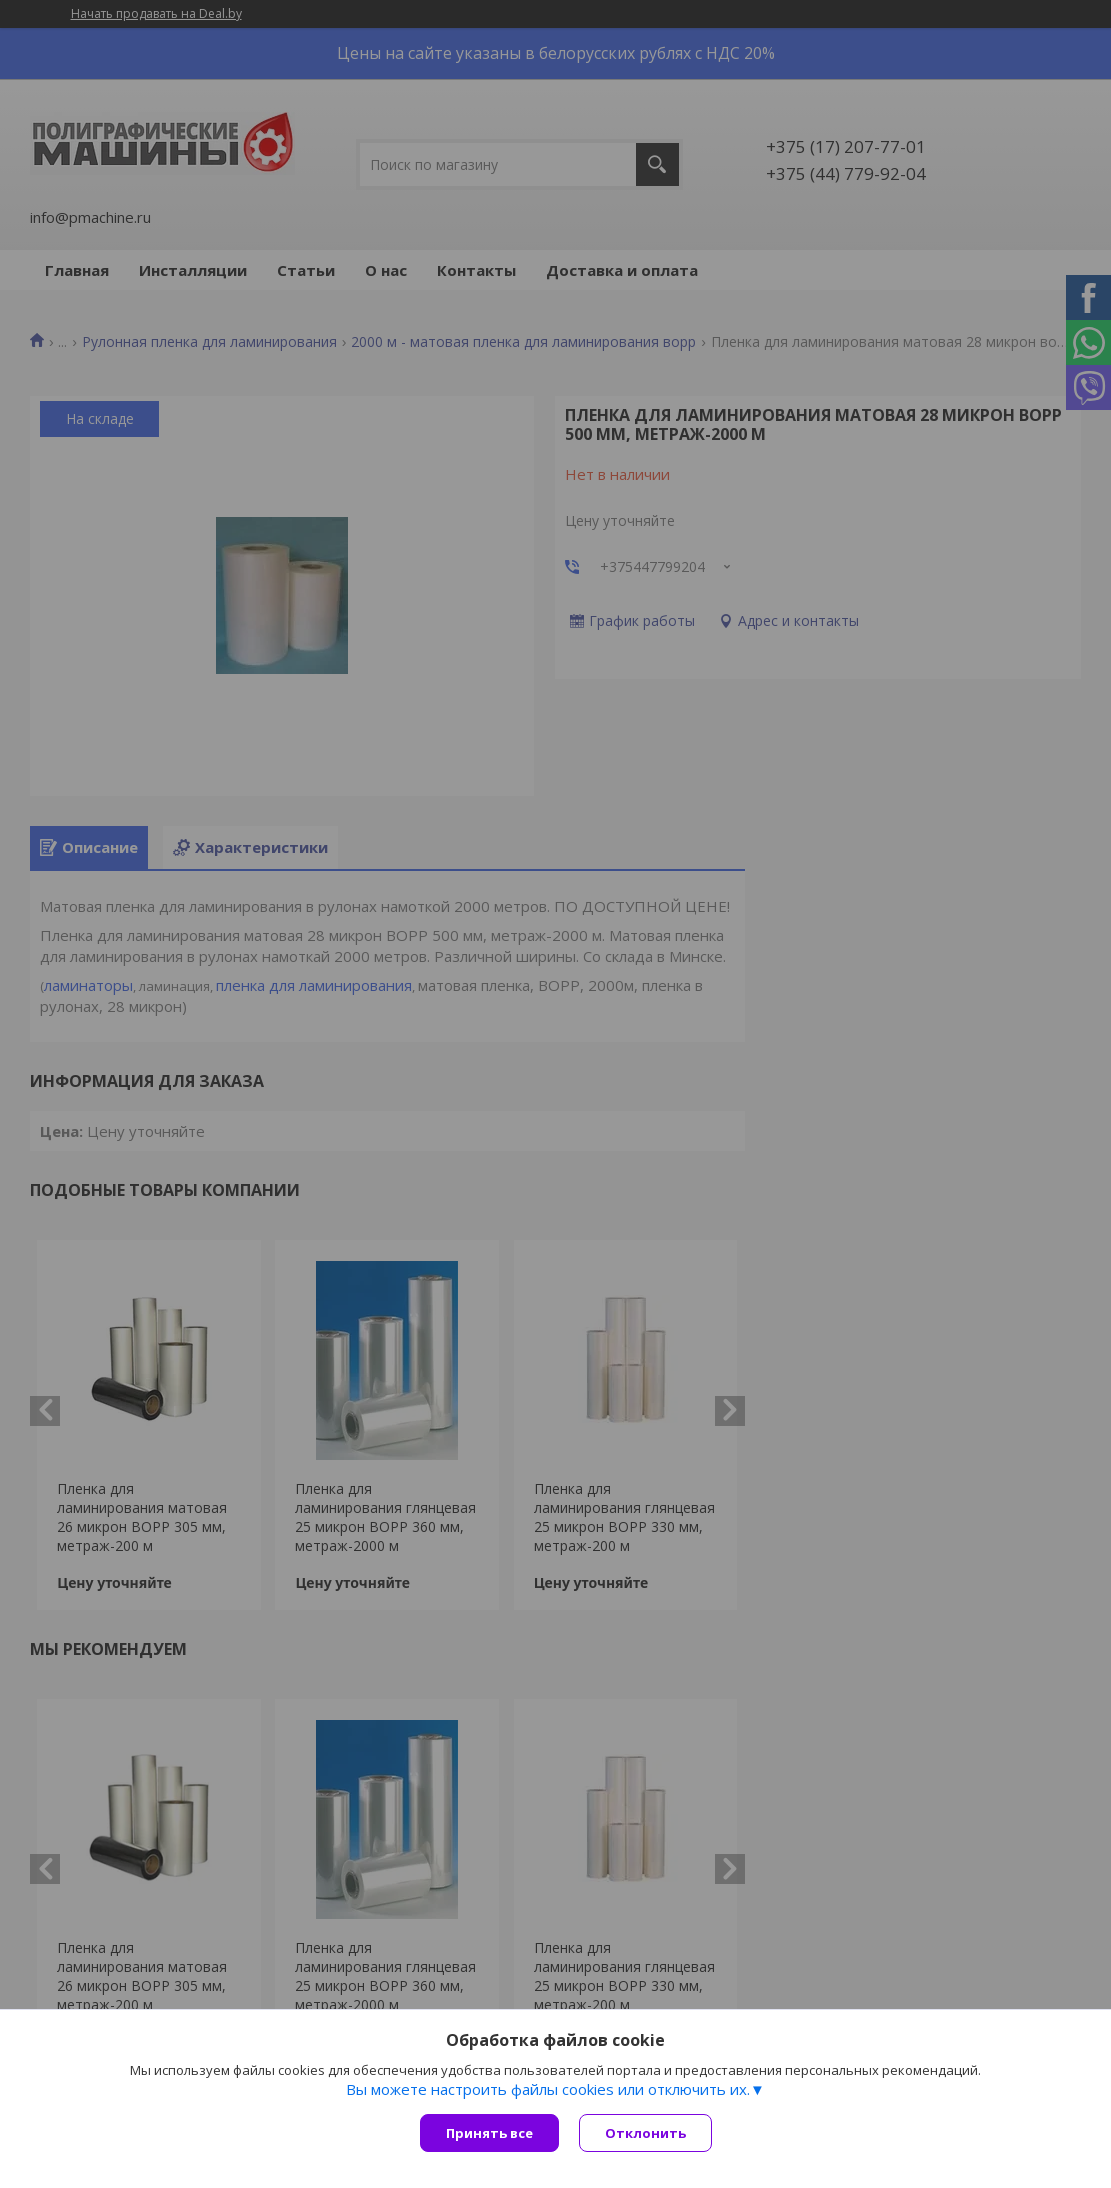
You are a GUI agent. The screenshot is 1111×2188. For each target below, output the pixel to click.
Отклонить (645, 2133)
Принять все (489, 2133)
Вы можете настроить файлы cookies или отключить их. (548, 2089)
